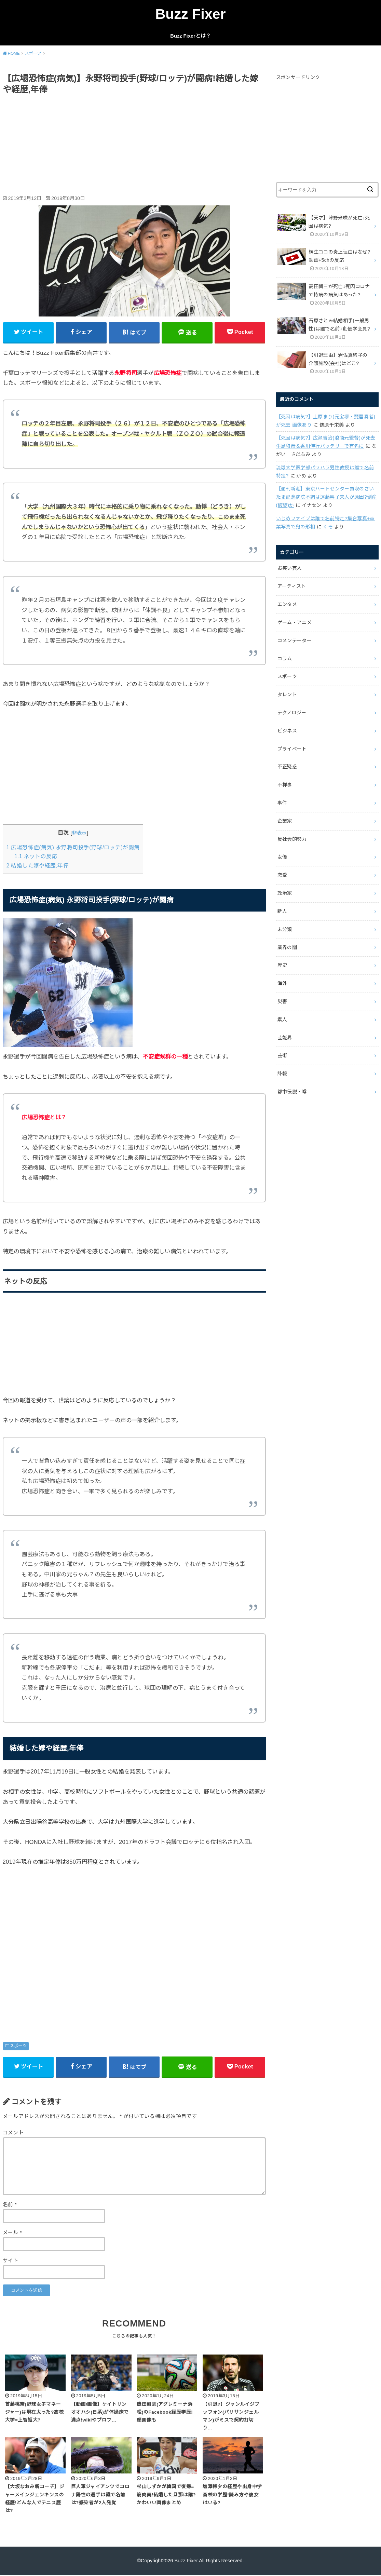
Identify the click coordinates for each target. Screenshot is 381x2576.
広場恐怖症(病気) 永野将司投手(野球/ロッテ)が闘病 (73, 847)
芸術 (282, 1055)
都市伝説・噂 (292, 1091)
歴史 (282, 965)
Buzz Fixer (190, 14)
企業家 (284, 821)
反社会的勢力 (292, 839)
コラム (284, 658)
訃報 (282, 1073)
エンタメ (287, 604)
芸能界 (284, 1037)
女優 (282, 857)
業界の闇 (287, 947)
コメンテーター (294, 640)
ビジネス (287, 730)
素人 (282, 1019)
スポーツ (18, 2046)
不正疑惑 (287, 766)
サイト (10, 2260)
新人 (282, 911)
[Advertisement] (134, 146)
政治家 (284, 893)
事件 (282, 803)
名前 (10, 2204)
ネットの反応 (35, 856)
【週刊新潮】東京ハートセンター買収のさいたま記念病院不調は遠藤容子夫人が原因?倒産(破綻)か (326, 497)
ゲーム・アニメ (294, 622)
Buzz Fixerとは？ (190, 36)
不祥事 (284, 784)
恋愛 (282, 875)
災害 (282, 1001)
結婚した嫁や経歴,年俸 (37, 865)
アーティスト (291, 586)
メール (12, 2232)
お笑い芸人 (289, 568)
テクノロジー (292, 712)
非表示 (79, 833)
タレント (287, 694)
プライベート (292, 749)
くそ (328, 526)
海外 (282, 983)
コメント (13, 2132)
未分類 (284, 929)
